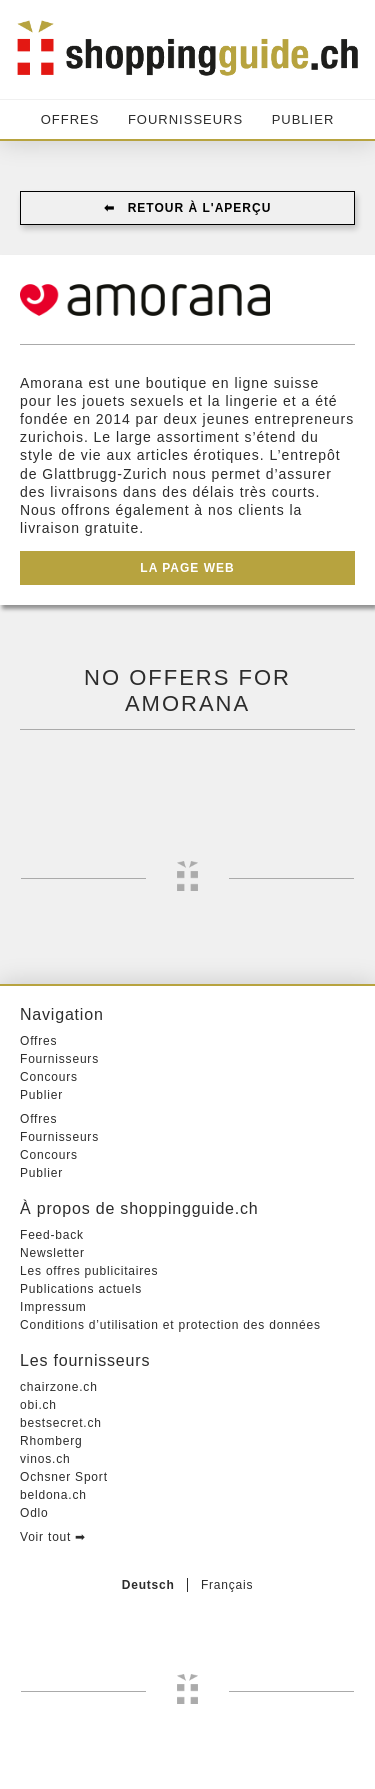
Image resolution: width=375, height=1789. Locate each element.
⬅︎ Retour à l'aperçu (188, 208)
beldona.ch (53, 1495)
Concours (49, 1077)
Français (227, 1585)
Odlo (34, 1513)
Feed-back (52, 1235)
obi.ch (38, 1405)
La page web (187, 568)
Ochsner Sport (64, 1477)
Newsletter (52, 1253)
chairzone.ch (59, 1387)
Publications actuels (81, 1289)
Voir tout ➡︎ (53, 1537)
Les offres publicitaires (89, 1271)
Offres (70, 119)
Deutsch (148, 1585)
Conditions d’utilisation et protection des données (170, 1325)
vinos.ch (45, 1459)
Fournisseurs (185, 119)
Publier (303, 119)
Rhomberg (51, 1441)
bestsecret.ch (61, 1423)
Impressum (53, 1307)
